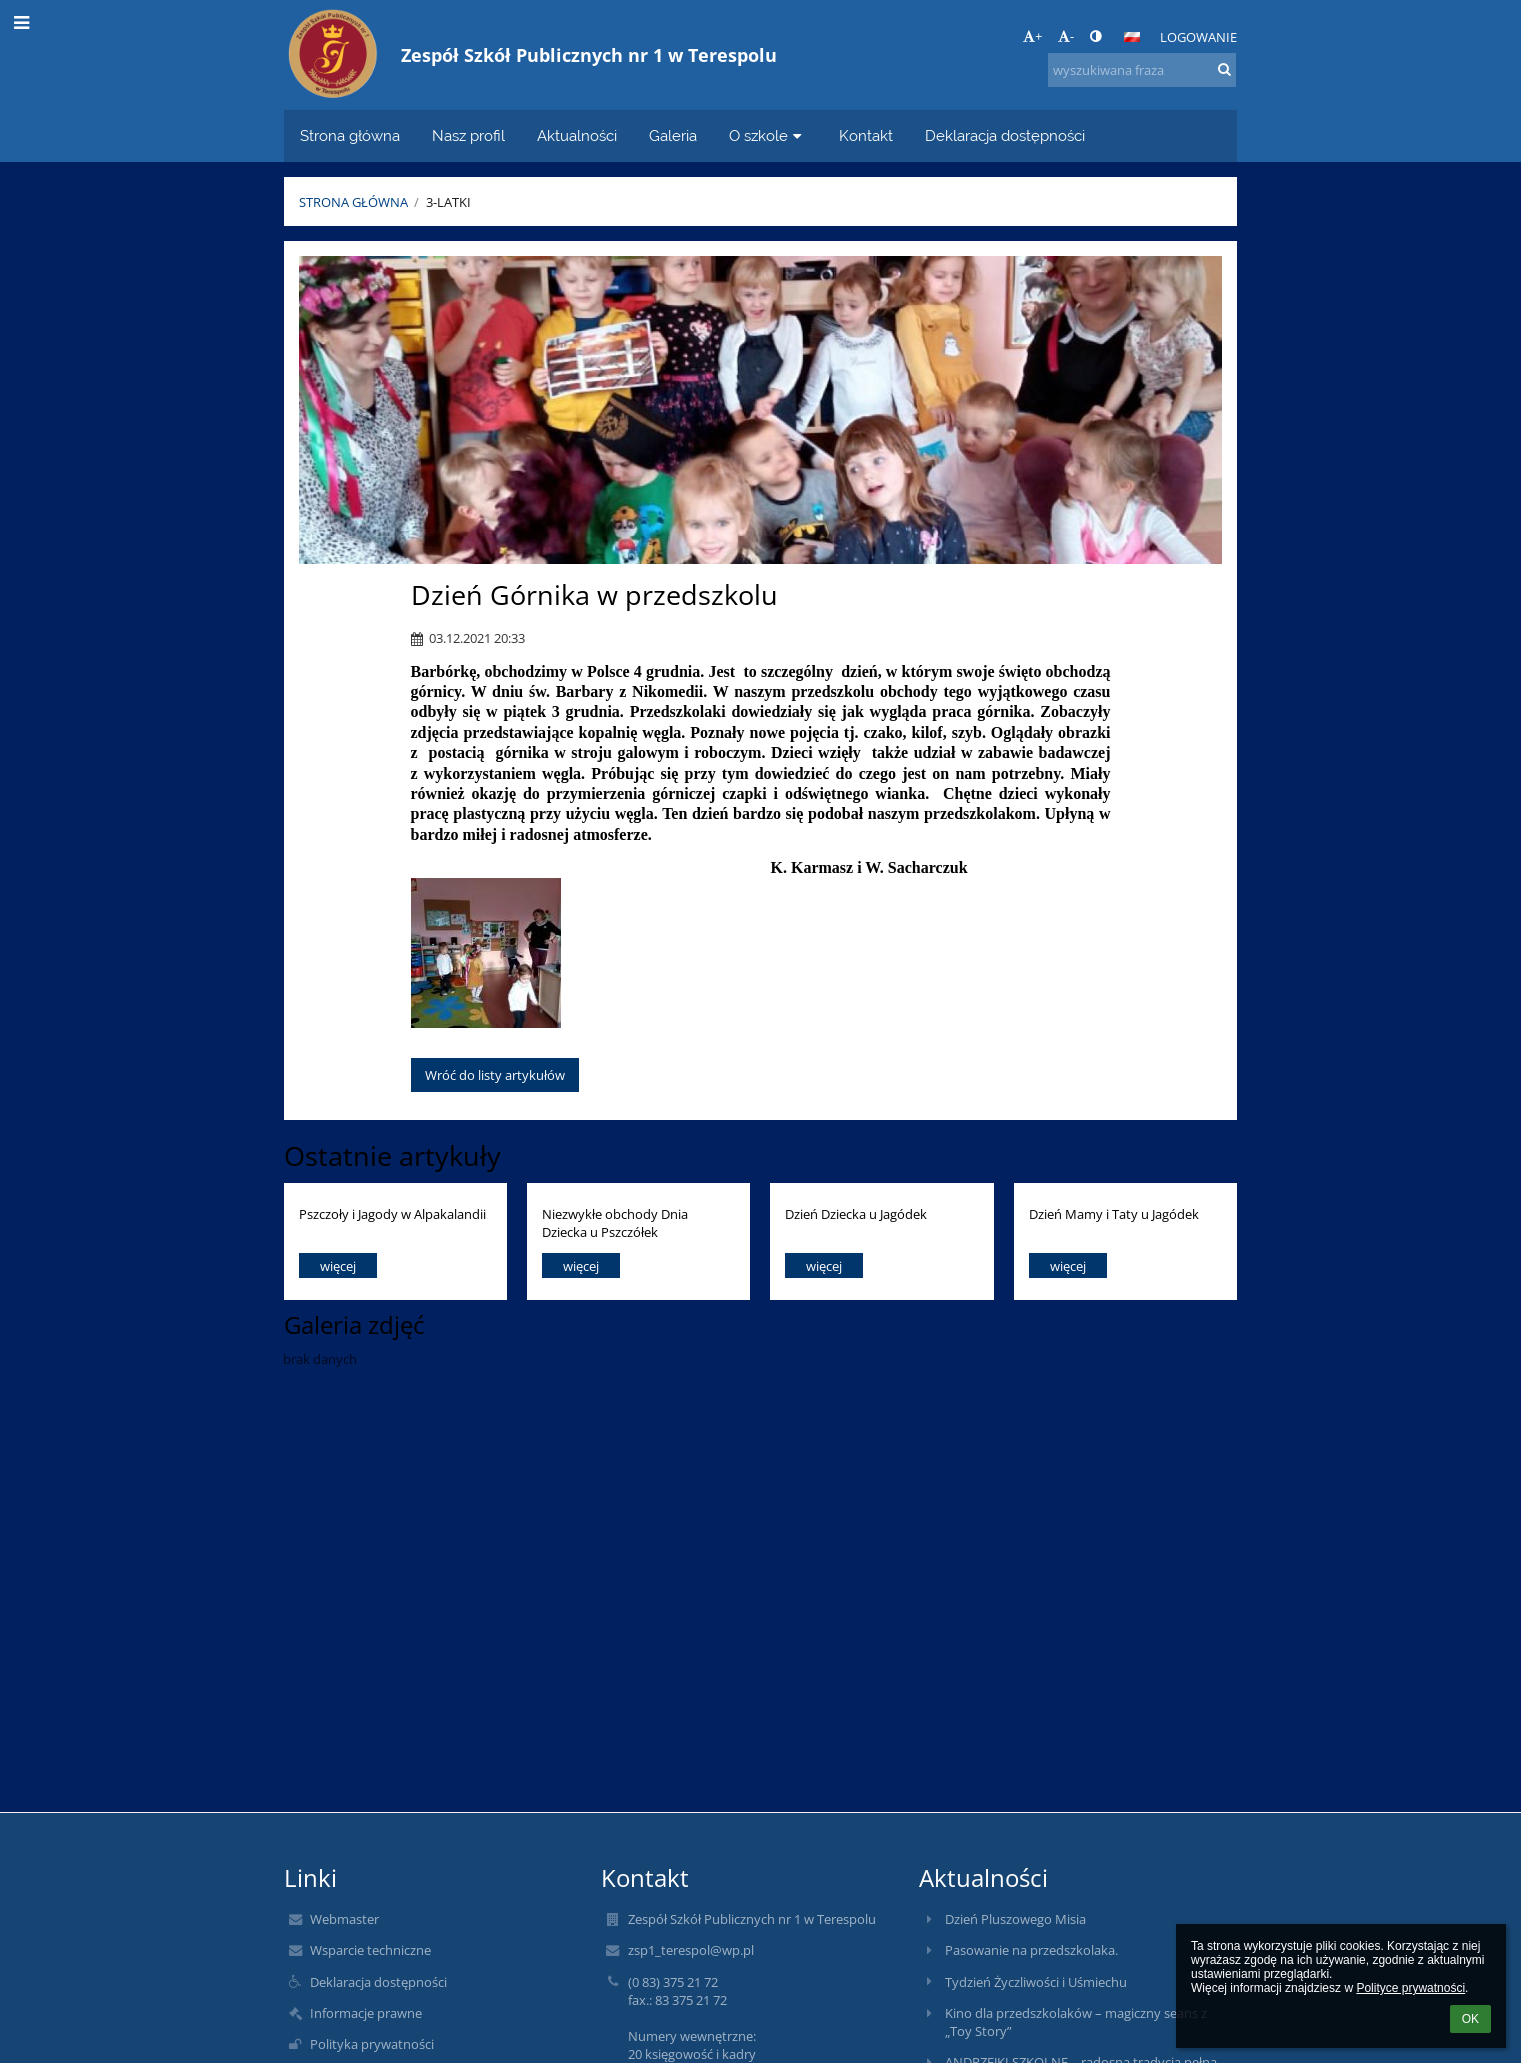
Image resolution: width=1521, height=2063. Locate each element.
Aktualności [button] (577, 135)
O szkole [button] (768, 135)
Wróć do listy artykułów (495, 1075)
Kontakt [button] (866, 135)
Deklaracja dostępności (378, 1982)
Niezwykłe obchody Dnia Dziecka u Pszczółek (615, 1222)
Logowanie (1198, 37)
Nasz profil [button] (468, 135)
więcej (338, 1266)
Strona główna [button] (350, 135)
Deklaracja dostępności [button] (1005, 135)
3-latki (448, 202)
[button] (1132, 37)
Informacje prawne (366, 2013)
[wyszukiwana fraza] (1142, 70)
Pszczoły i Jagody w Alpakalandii (392, 1214)
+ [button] (1032, 36)
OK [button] (1470, 2019)
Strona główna (353, 202)
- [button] (1066, 36)
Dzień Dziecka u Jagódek (856, 1214)
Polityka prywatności (372, 2044)
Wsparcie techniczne (370, 1950)
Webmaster (344, 1919)
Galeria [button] (673, 135)
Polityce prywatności (1410, 1988)
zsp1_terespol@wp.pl (691, 1950)
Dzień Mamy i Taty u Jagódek (1114, 1214)
